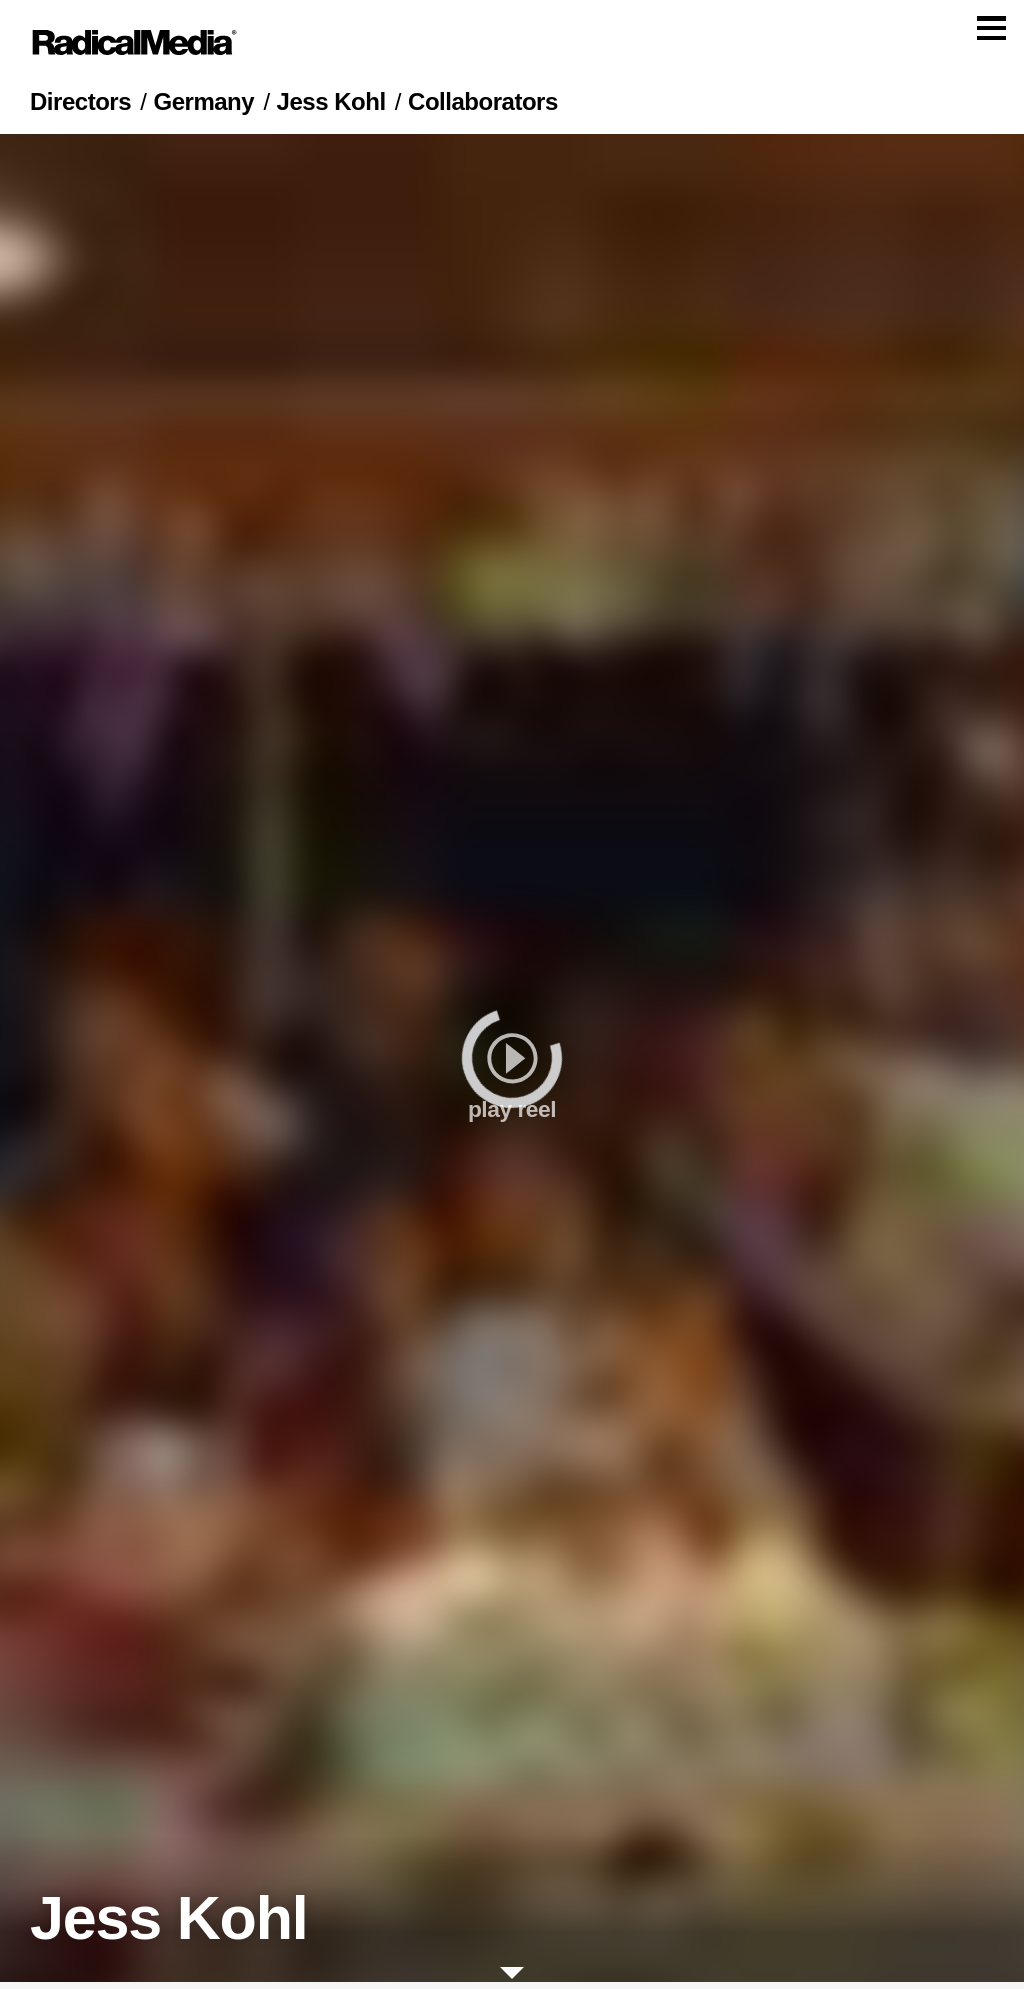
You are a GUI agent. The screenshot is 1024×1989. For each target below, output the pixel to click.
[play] (512, 1065)
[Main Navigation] (512, 46)
